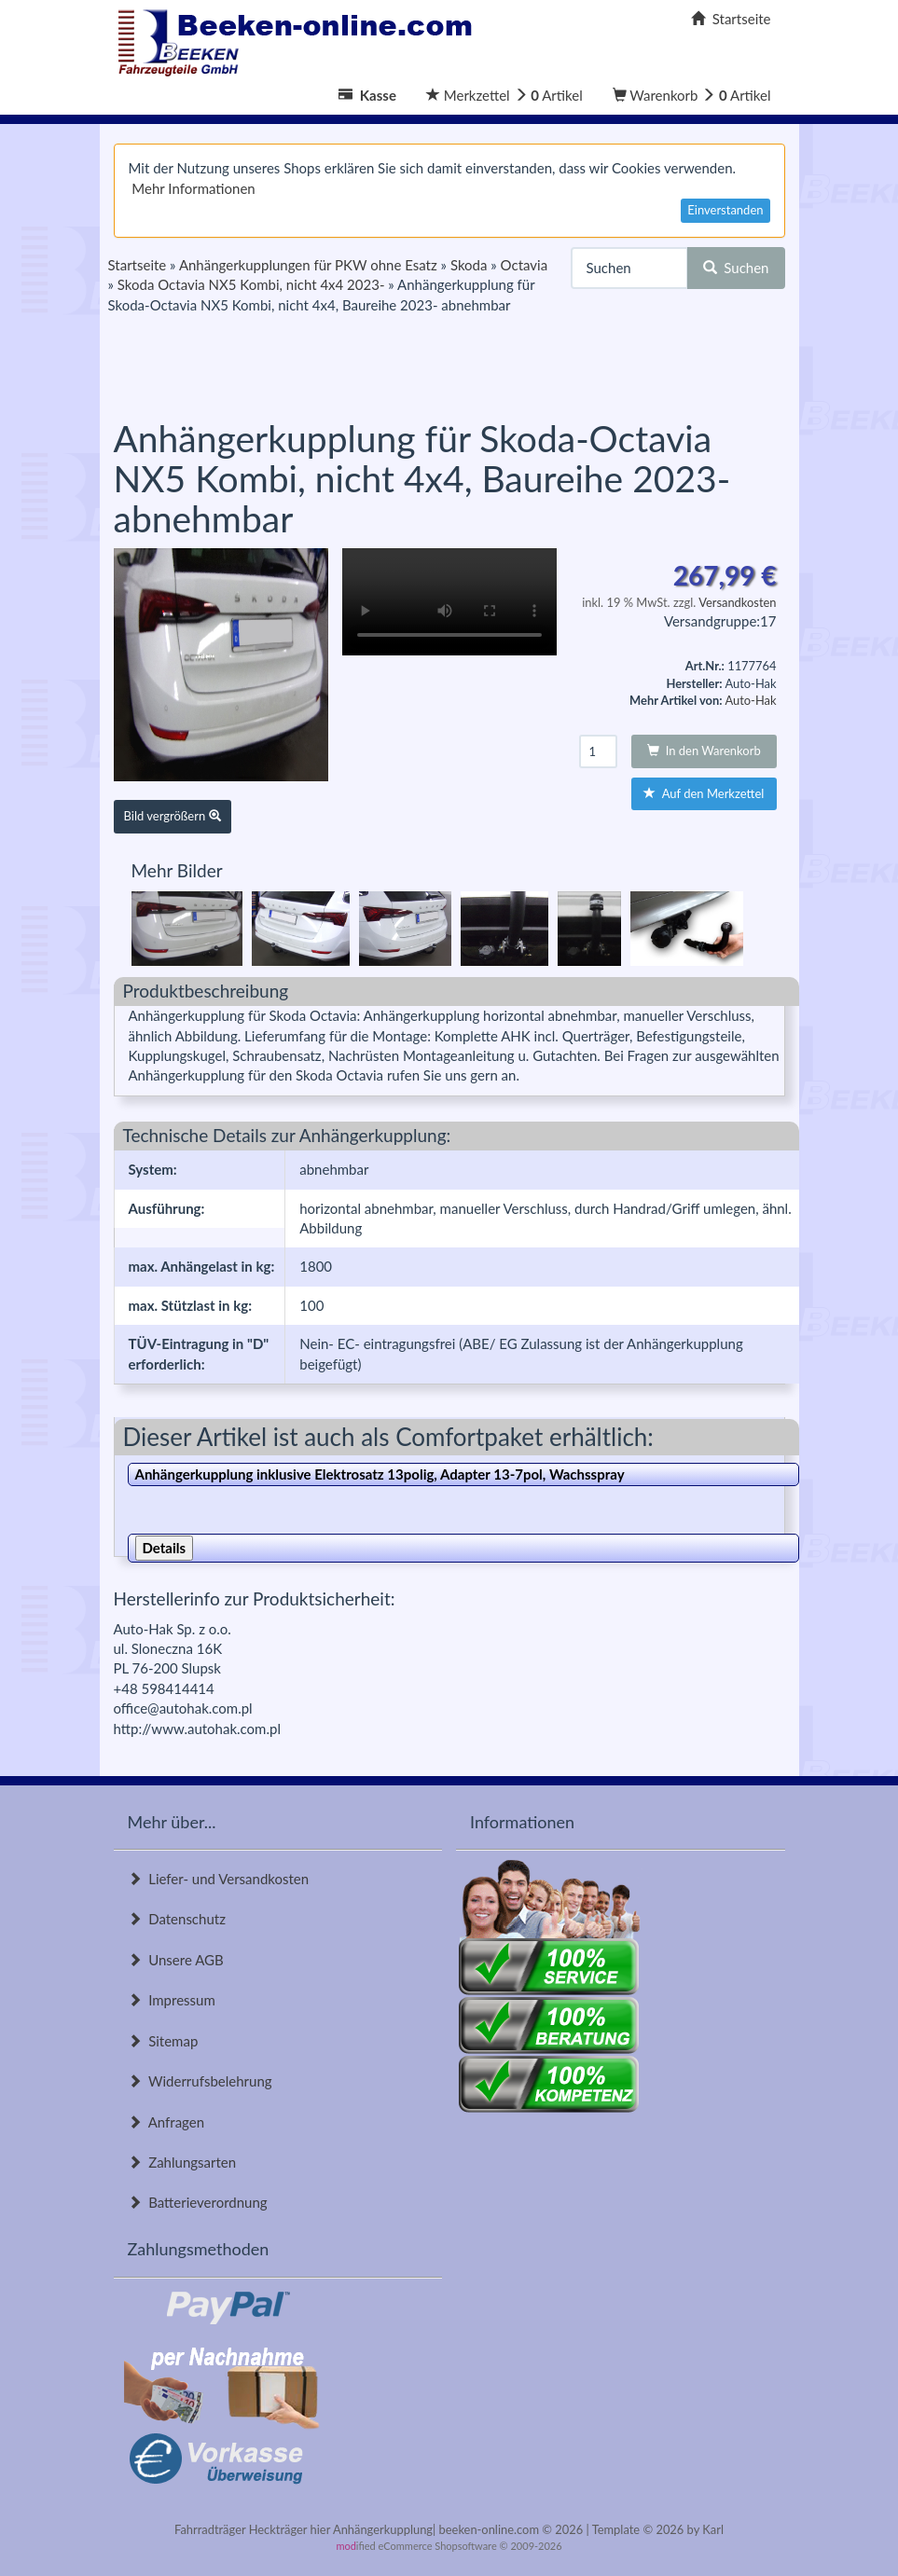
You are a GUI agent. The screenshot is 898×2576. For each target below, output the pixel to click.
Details (165, 1547)
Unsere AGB (176, 1959)
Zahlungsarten (182, 2162)
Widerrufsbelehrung (200, 2081)
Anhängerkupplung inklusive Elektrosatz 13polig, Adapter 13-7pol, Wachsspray (380, 1474)
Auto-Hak (750, 700)
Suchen (736, 267)
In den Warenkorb (704, 750)
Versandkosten (737, 602)
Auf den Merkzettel (703, 793)
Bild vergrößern (172, 815)
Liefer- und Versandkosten (219, 1878)
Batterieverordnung (198, 2202)
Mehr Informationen (193, 188)
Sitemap (163, 2040)
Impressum (171, 1999)
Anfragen (166, 2122)
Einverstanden (725, 209)
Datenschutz (177, 1918)
